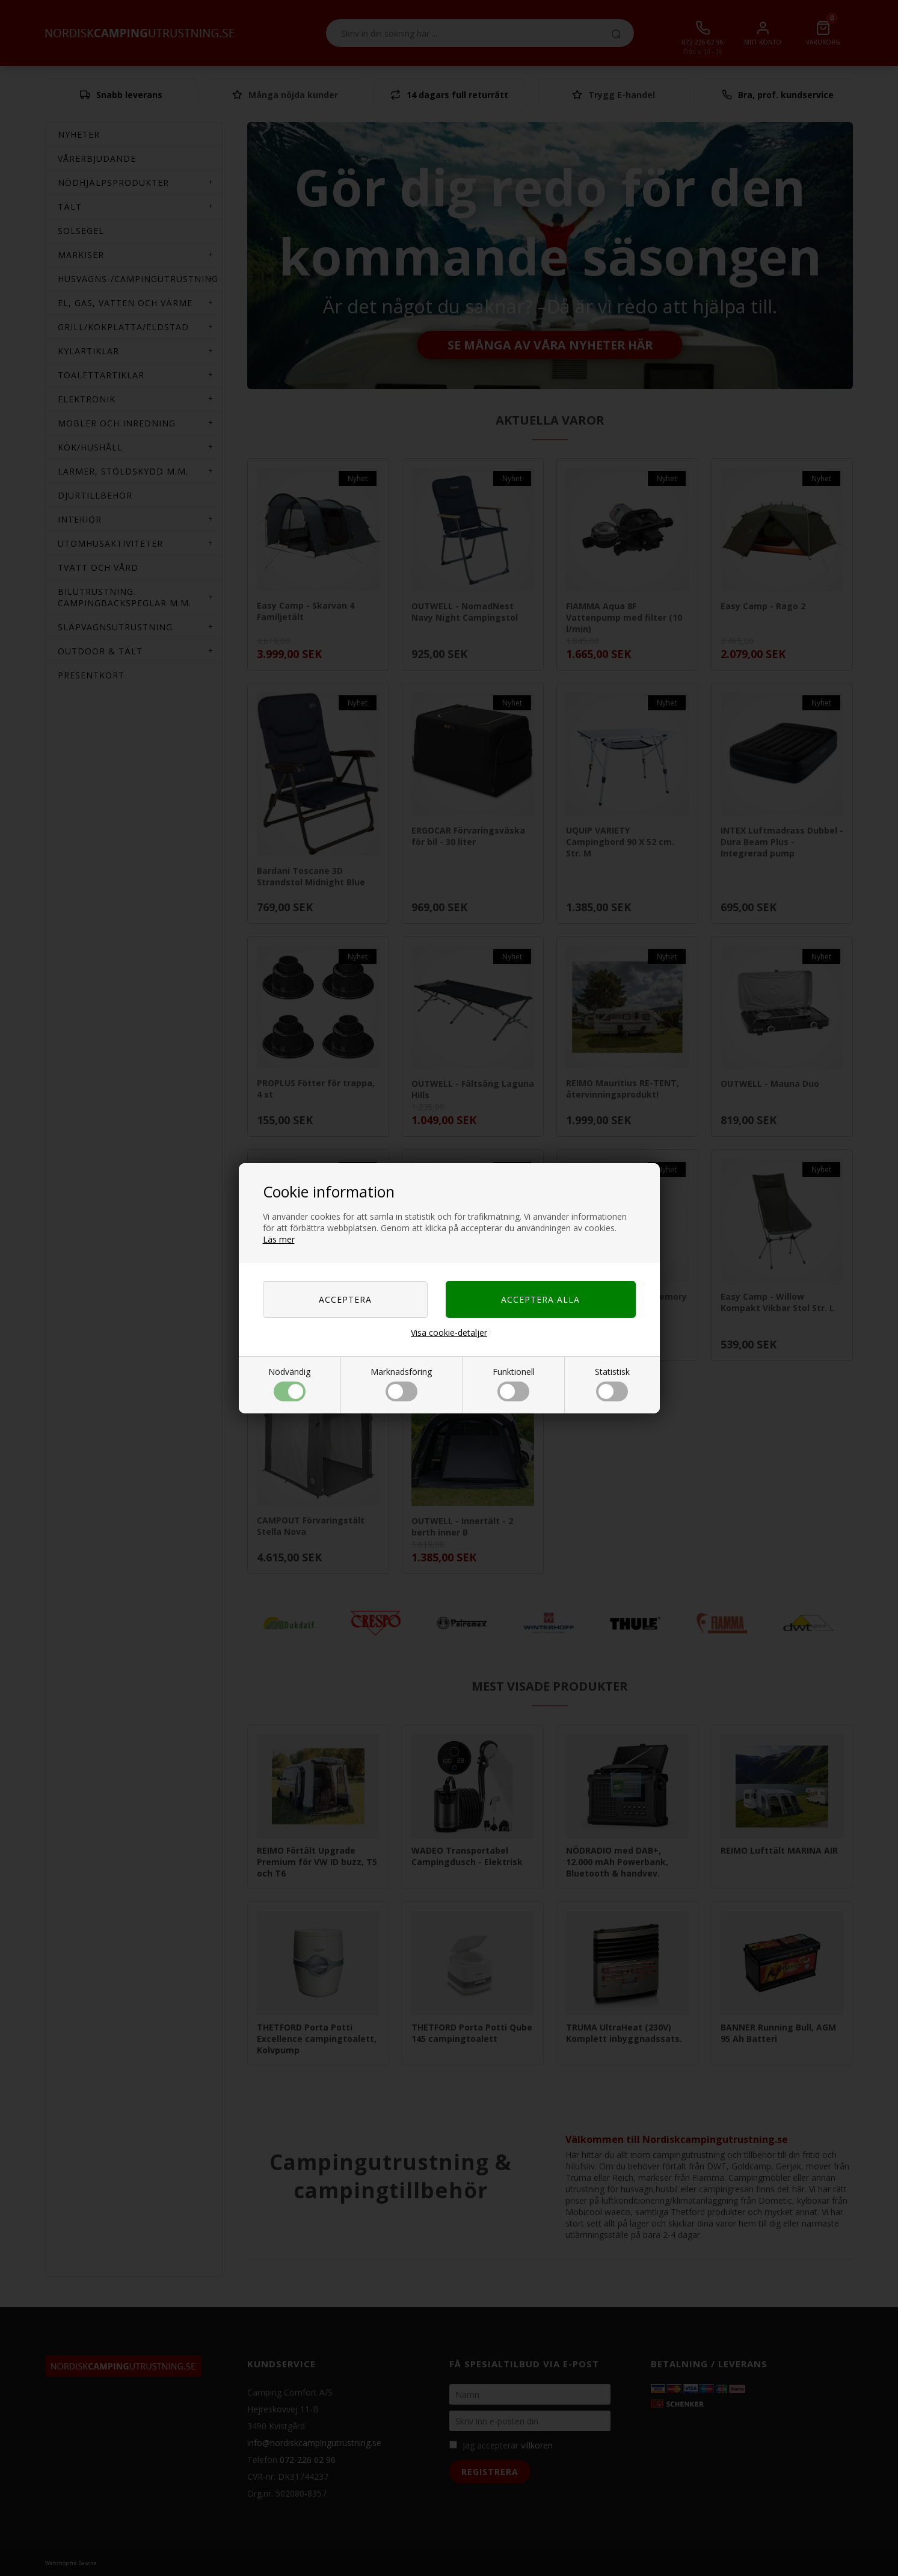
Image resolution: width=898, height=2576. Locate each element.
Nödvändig (289, 1383)
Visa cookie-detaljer (449, 1332)
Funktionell (514, 1383)
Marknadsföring (401, 1383)
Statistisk (612, 1383)
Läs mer (279, 1239)
